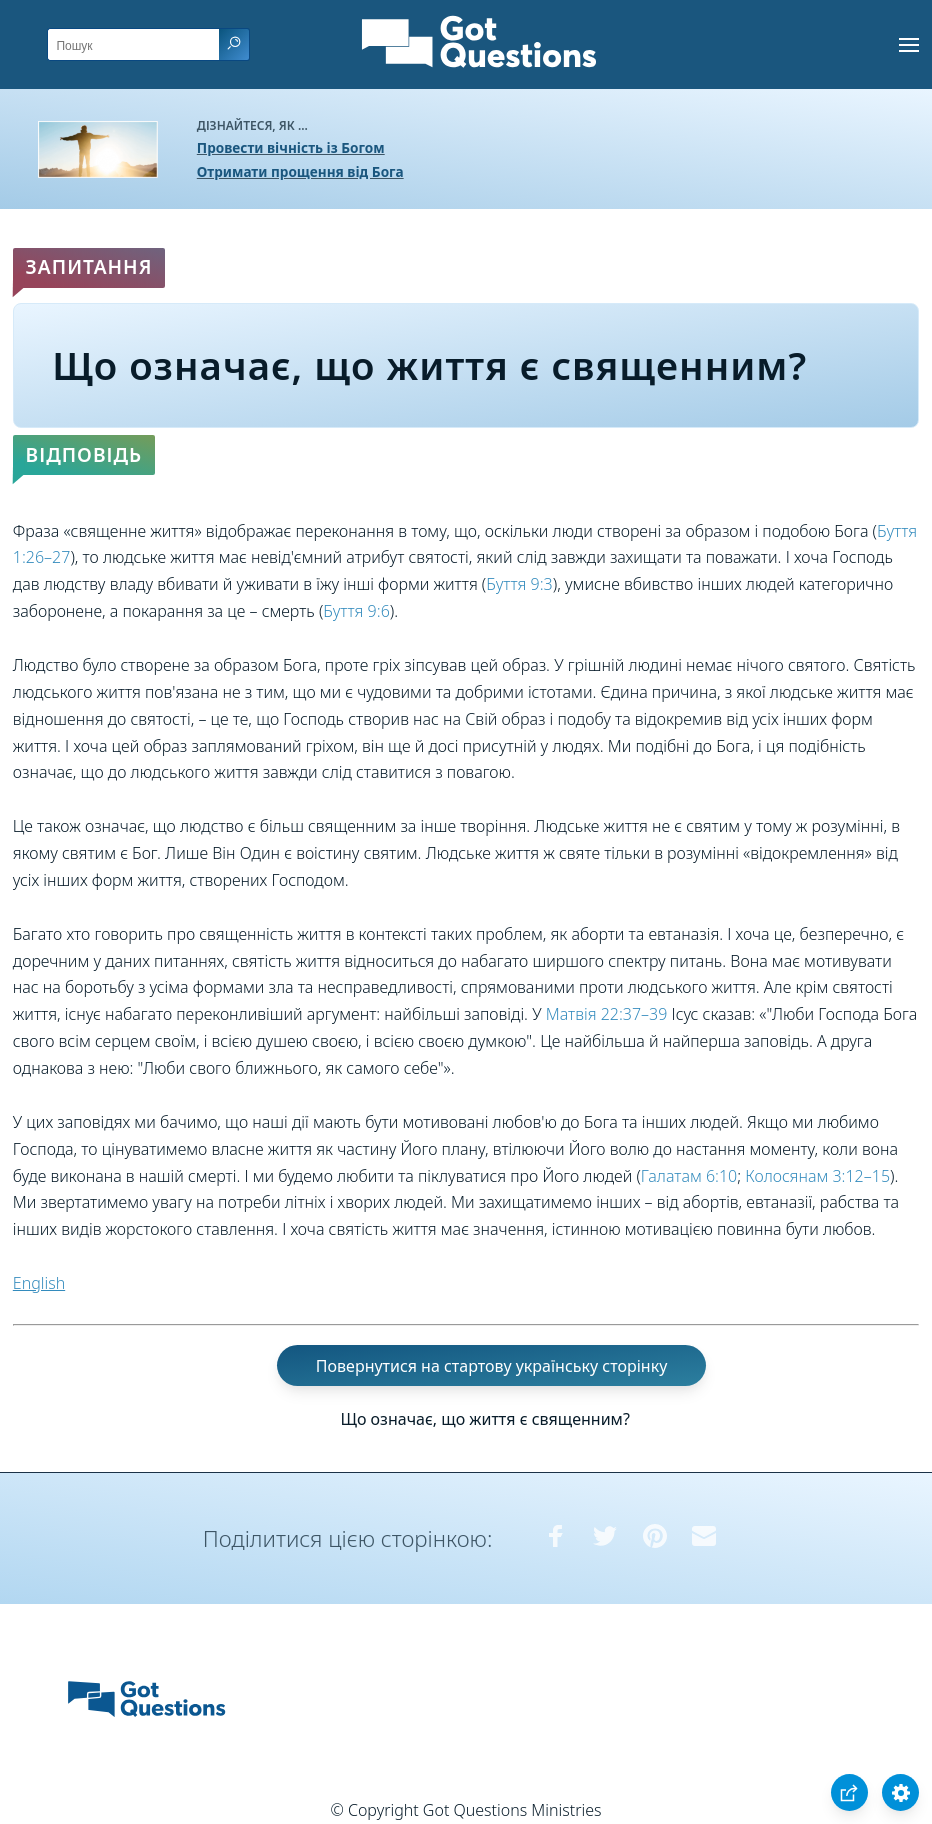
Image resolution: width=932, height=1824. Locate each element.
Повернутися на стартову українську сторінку (492, 1366)
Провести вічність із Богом (291, 147)
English (39, 1283)
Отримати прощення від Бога (300, 171)
